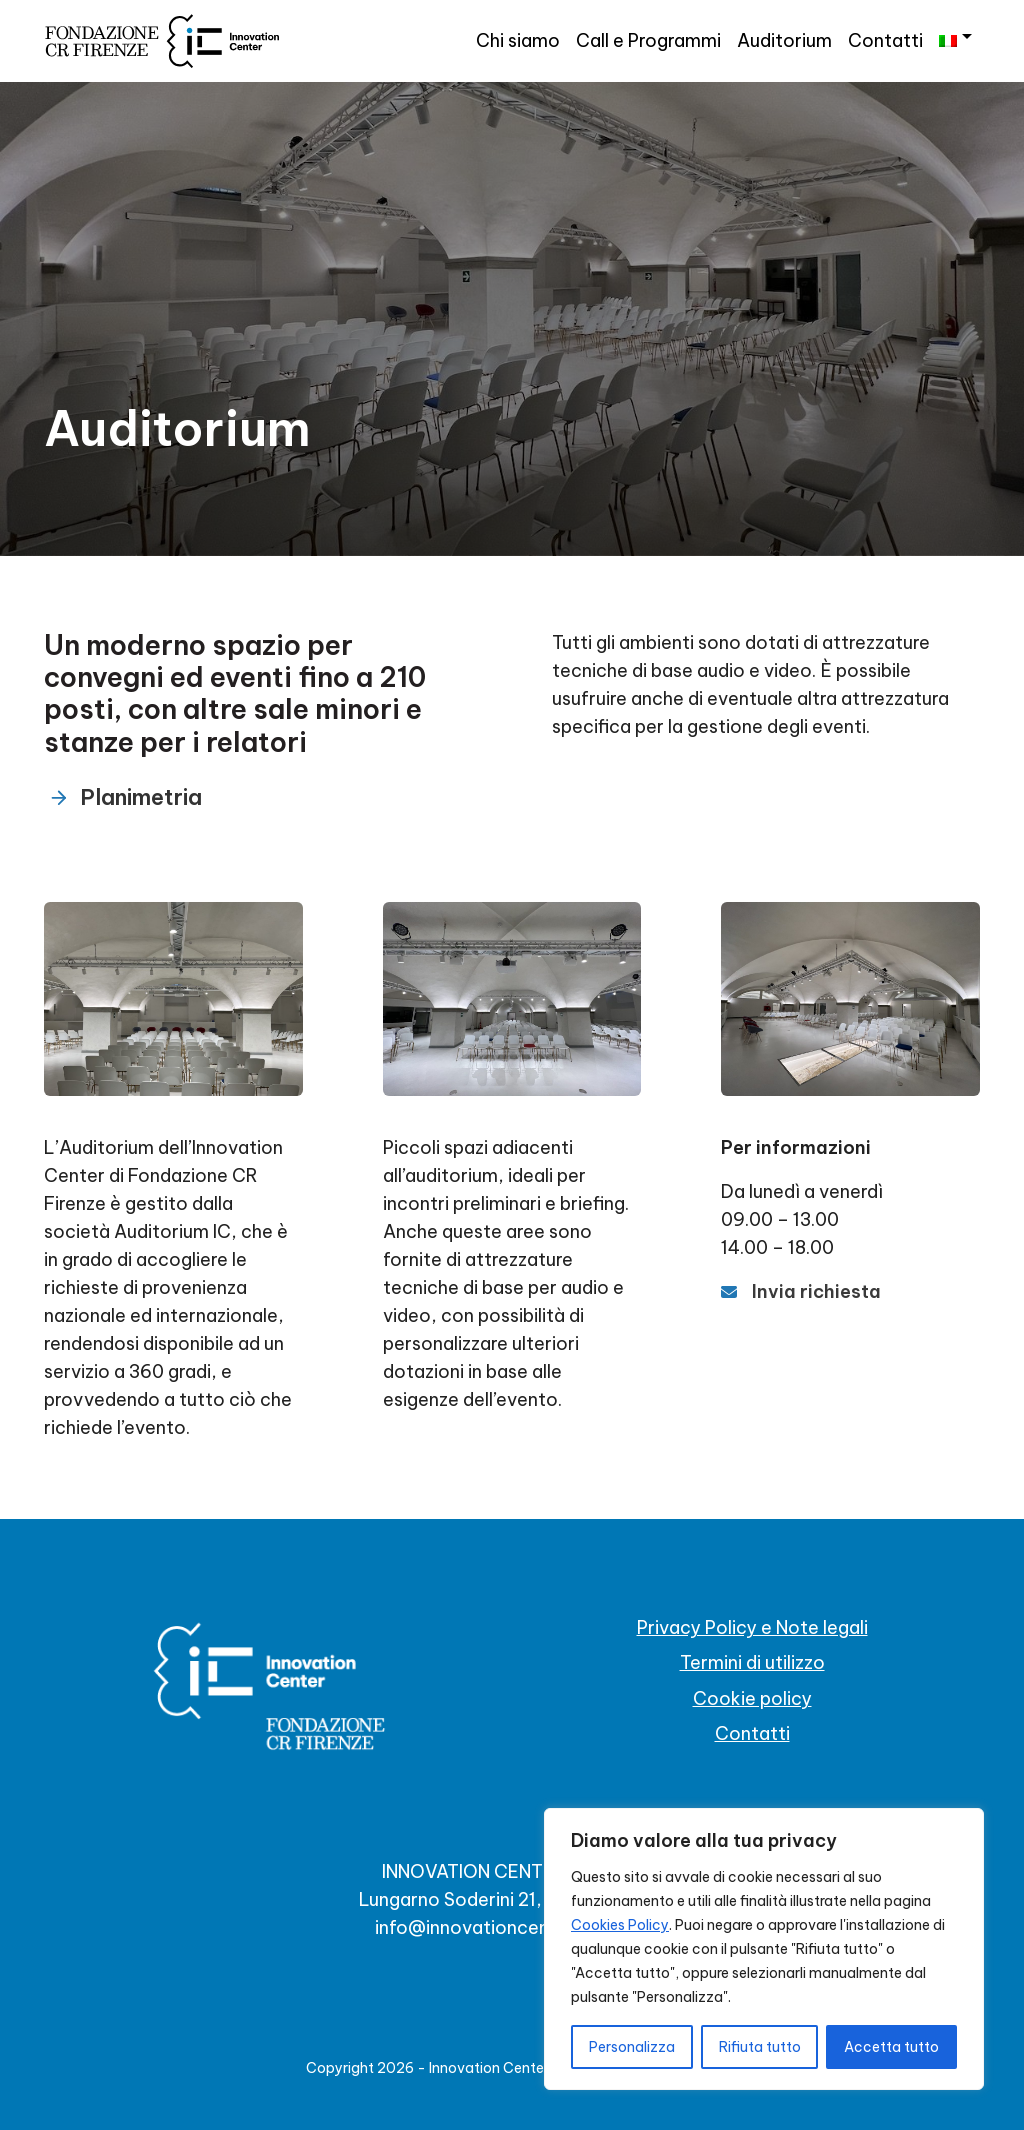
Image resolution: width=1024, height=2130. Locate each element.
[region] (764, 1949)
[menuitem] (955, 37)
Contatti (885, 40)
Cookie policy (752, 1698)
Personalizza (632, 2047)
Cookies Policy (620, 1925)
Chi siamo (518, 40)
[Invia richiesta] (801, 1292)
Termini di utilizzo (752, 1662)
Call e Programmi (648, 40)
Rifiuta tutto (760, 2047)
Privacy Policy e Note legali (752, 1627)
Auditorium (784, 40)
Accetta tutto (891, 2047)
